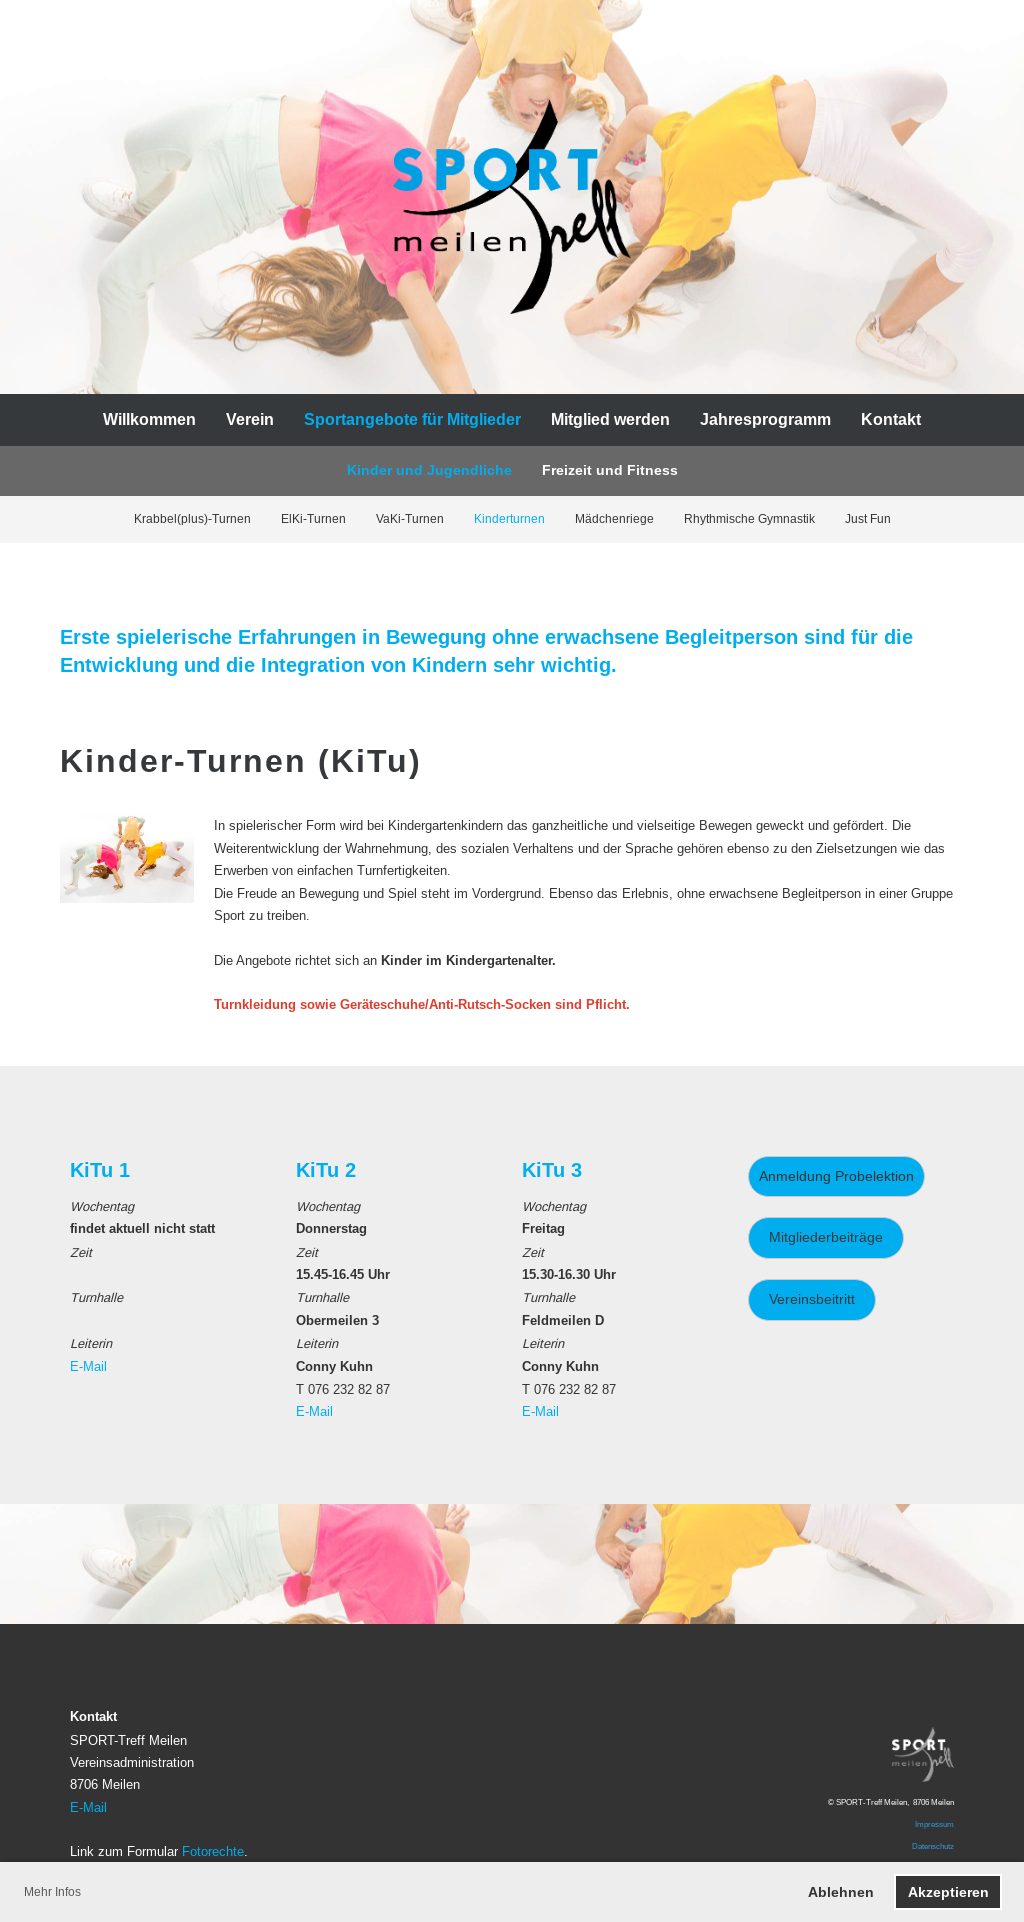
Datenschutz (933, 1846)
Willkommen (149, 419)
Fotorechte (213, 1851)
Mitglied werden (610, 419)
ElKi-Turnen (313, 518)
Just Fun (868, 518)
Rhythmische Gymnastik (749, 518)
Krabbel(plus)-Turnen (192, 518)
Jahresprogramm (765, 419)
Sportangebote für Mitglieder (412, 419)
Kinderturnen (509, 518)
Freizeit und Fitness (610, 470)
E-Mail (88, 1366)
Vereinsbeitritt (812, 1299)
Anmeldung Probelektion (836, 1176)
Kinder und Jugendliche (429, 470)
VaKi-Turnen (410, 518)
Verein (250, 419)
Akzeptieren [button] (948, 1892)
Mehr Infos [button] (52, 1891)
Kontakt (891, 419)
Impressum (934, 1824)
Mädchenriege (614, 518)
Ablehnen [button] (841, 1892)
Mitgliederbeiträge (826, 1237)
